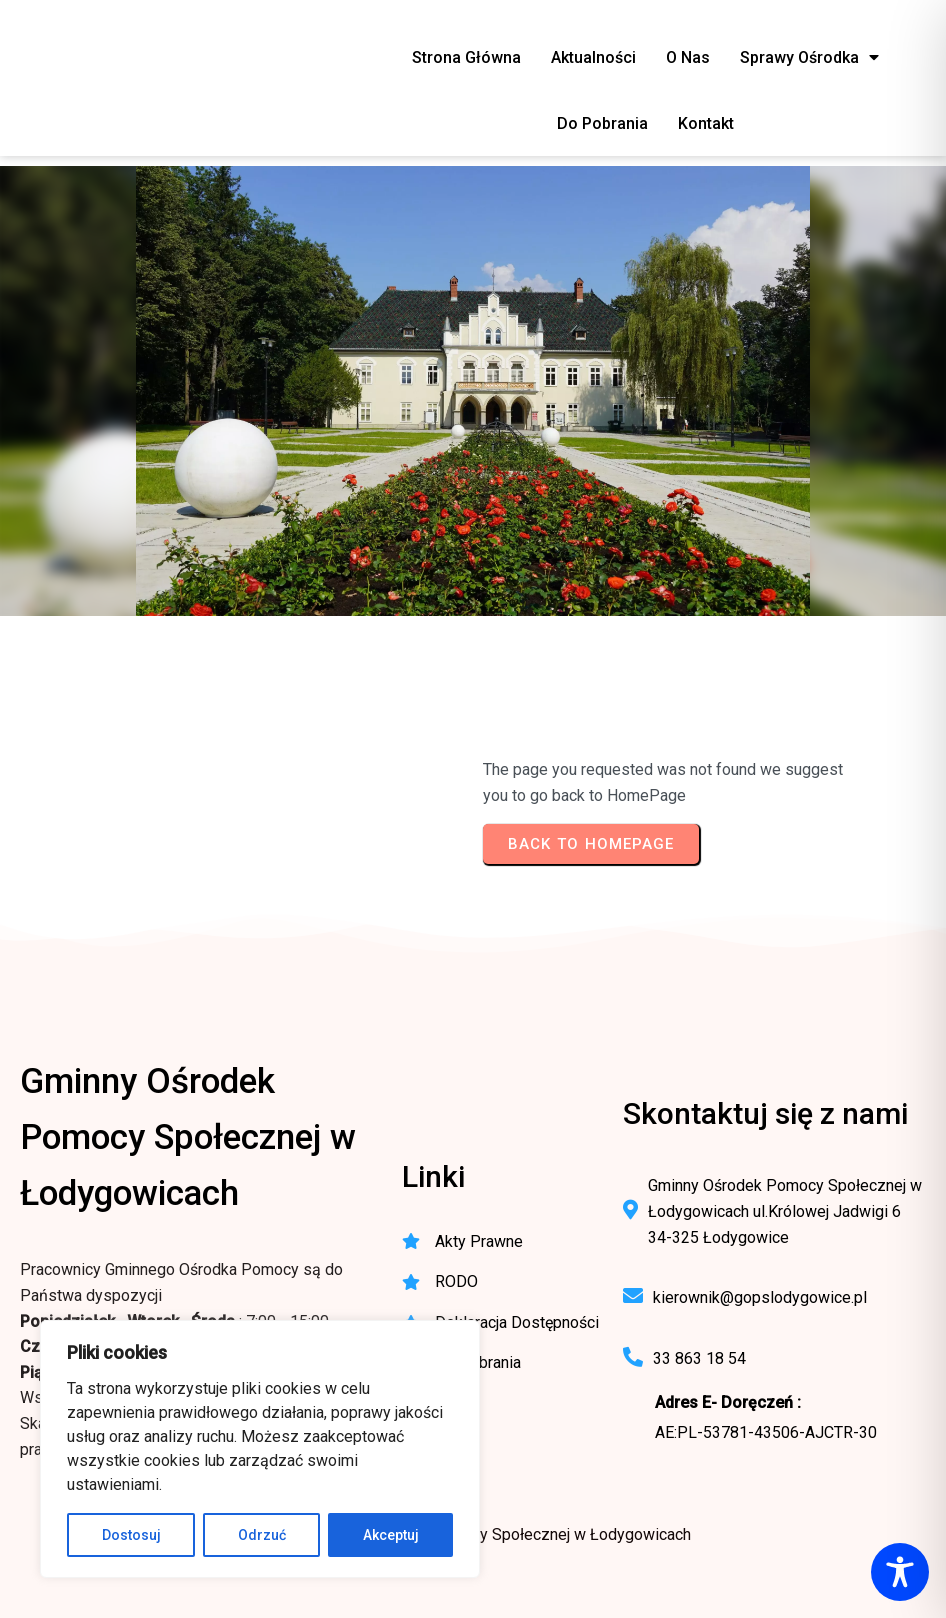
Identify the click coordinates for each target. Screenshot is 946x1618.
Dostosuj (131, 1535)
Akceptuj (391, 1535)
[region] (260, 1449)
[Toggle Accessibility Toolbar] (900, 1572)
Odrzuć (262, 1535)
